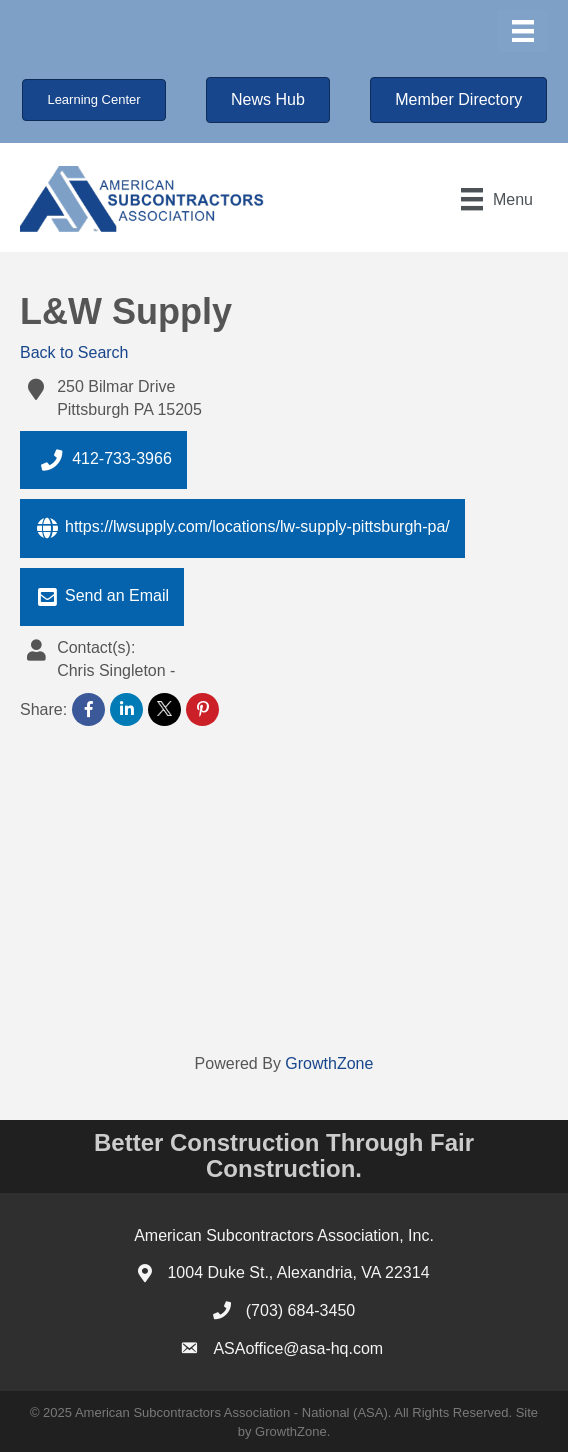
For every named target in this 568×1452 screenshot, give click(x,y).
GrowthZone (329, 1063)
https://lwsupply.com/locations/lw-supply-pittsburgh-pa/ (242, 528)
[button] (93, 100)
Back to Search (74, 352)
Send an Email (102, 597)
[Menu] (523, 31)
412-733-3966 (103, 460)
